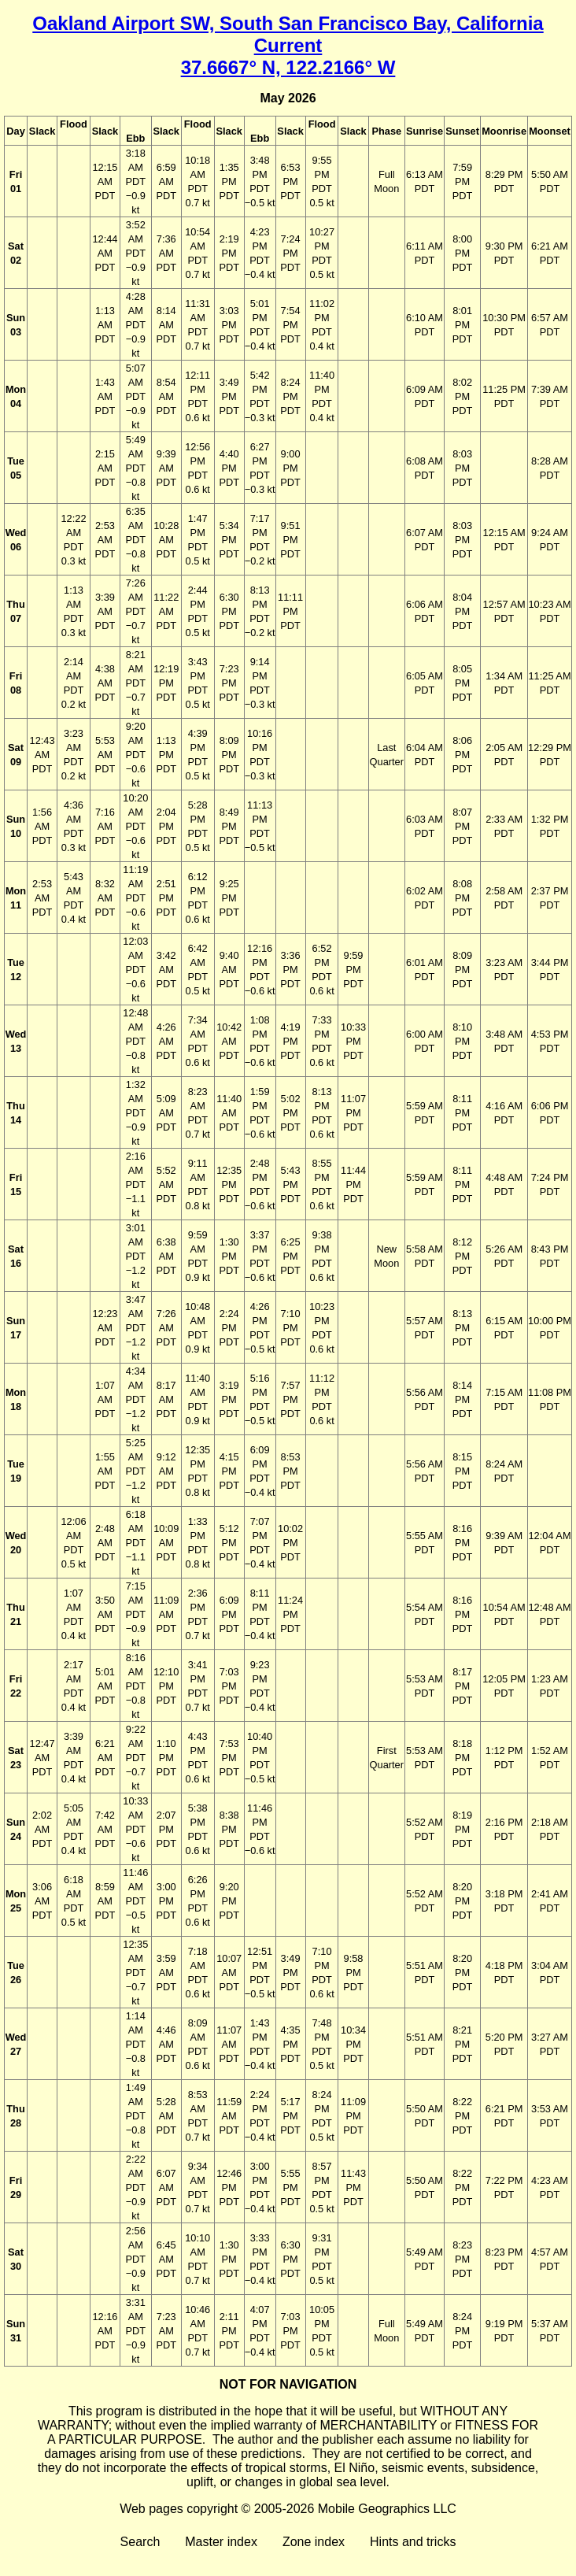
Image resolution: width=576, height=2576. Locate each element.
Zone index (313, 2541)
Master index (221, 2541)
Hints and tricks (413, 2541)
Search (140, 2541)
